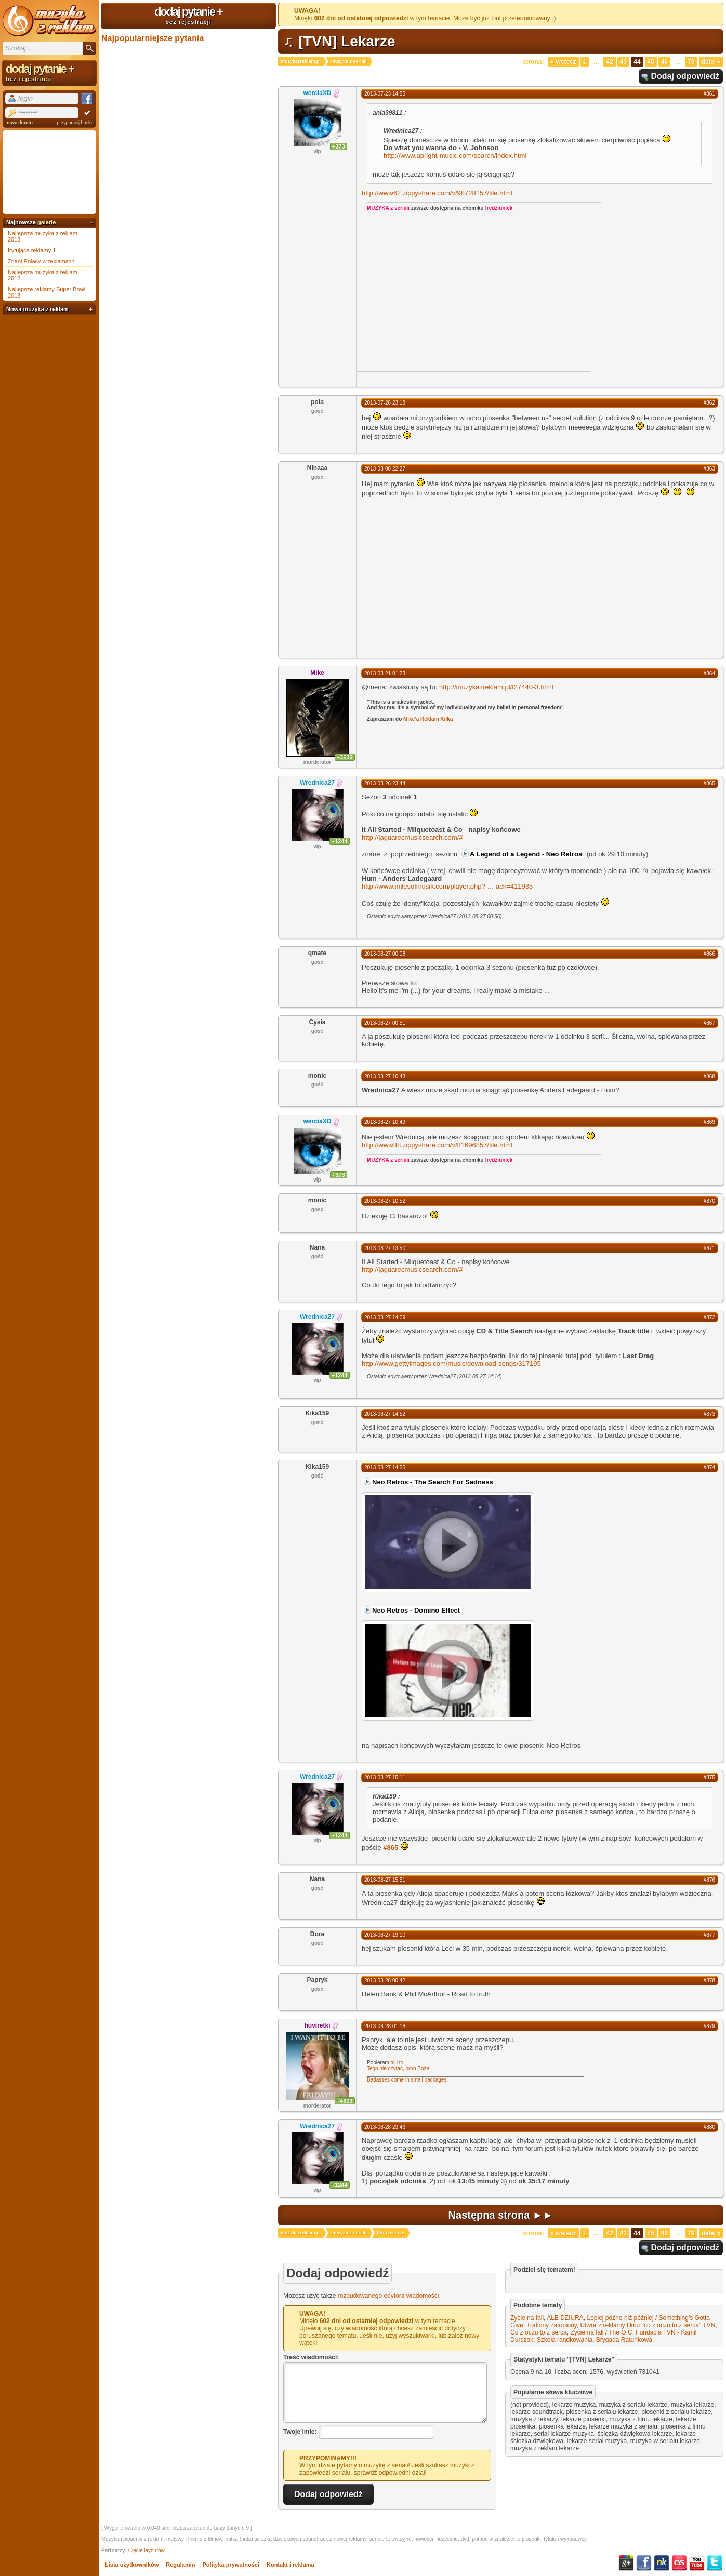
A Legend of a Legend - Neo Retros (526, 854)
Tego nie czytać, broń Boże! (399, 2068)
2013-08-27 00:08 (384, 954)
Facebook (644, 2563)
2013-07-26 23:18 (384, 403)
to (393, 2062)
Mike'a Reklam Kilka (428, 719)
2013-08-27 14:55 (384, 1467)
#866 (709, 954)
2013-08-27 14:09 (384, 1317)
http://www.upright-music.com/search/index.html (455, 155)
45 (651, 61)
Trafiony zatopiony (551, 2325)
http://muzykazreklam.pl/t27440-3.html (496, 687)
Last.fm (679, 2563)
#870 (709, 1201)
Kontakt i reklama (290, 2564)
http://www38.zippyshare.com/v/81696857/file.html (437, 1145)
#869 (709, 1122)
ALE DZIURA (565, 2318)
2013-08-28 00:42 (384, 1980)
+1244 (340, 841)
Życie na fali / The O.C (601, 2332)
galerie (46, 222)
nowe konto (20, 122)
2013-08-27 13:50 (384, 1248)
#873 (709, 1414)
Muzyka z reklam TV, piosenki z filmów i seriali (49, 20)
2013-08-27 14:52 (384, 1414)
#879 (709, 2026)
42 (609, 61)
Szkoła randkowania (564, 2339)
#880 (709, 2127)
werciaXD (317, 93)
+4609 (345, 2101)
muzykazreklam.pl (301, 61)
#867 (709, 1023)
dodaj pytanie (188, 15)
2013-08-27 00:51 (384, 1023)
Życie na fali (527, 2318)
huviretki (317, 2025)
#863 (709, 469)
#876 (709, 1880)
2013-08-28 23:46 (384, 2127)
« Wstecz (563, 61)
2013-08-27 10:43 (384, 1076)
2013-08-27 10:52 (384, 1201)
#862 (709, 403)
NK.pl (661, 2563)
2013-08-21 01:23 (384, 673)
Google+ (626, 2563)
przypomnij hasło (74, 122)
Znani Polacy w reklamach (41, 261)
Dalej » (711, 61)
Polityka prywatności (231, 2564)
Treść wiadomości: (311, 2357)
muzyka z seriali (349, 61)
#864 (709, 673)
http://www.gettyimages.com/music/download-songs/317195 (451, 1363)
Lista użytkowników (132, 2564)
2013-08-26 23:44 (384, 783)
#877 (709, 1935)
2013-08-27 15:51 (384, 1880)
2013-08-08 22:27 (384, 469)
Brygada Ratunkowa (624, 2339)
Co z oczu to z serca (538, 2332)
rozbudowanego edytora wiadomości (388, 2295)
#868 (709, 1076)
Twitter (714, 2563)
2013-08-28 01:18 (384, 2026)
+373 (338, 146)
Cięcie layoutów (146, 2550)
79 (691, 61)
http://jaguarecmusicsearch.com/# (412, 837)
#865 (709, 783)
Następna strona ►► (500, 2215)
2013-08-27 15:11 (384, 1777)
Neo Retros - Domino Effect (416, 1610)
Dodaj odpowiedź (685, 76)
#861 (709, 94)
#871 (709, 1248)
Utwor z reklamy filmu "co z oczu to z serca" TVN (648, 2325)
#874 (709, 1467)
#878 (709, 1980)
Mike (317, 672)
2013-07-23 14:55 (384, 94)
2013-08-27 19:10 (384, 1935)
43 (623, 61)
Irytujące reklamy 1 (32, 250)
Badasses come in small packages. (407, 2080)
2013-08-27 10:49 (384, 1122)
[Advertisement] (444, 294)
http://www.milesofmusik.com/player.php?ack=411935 (447, 886)
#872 (709, 1317)
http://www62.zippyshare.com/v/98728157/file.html (437, 193)
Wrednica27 (317, 782)
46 (664, 61)
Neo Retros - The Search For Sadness (432, 1482)
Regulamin (180, 2564)
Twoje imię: (299, 2431)
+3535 (345, 757)
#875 (709, 1777)
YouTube (697, 2563)
